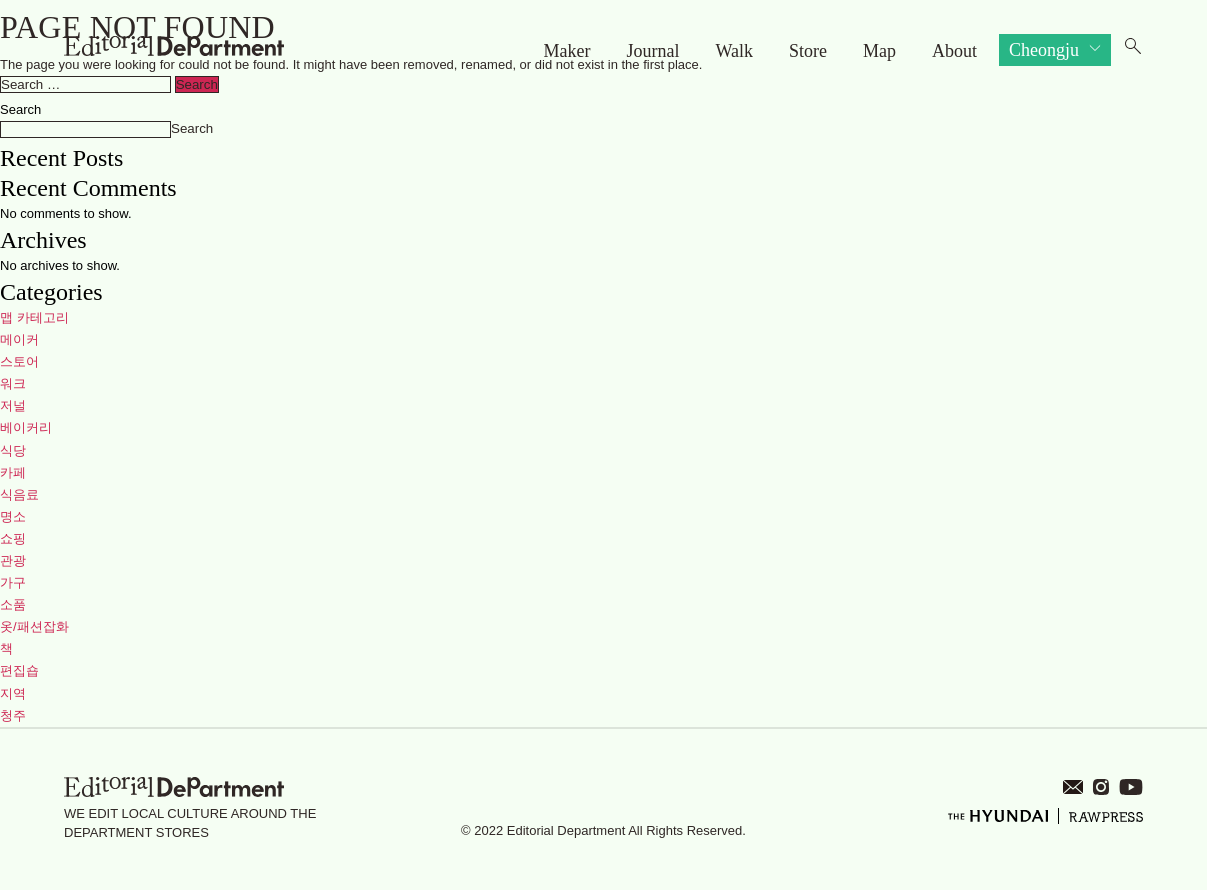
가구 (13, 582)
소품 (13, 604)
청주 (13, 715)
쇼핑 (13, 538)
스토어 (19, 361)
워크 (13, 383)
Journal (652, 51)
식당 (13, 450)
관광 (13, 560)
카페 (13, 472)
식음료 (19, 494)
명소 (13, 516)
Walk (734, 51)
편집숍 (19, 670)
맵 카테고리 (34, 317)
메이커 (19, 339)
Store (808, 51)
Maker (566, 51)
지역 (13, 693)
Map (879, 51)
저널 (13, 405)
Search (20, 109)
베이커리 (26, 427)
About (954, 51)
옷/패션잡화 (34, 626)
